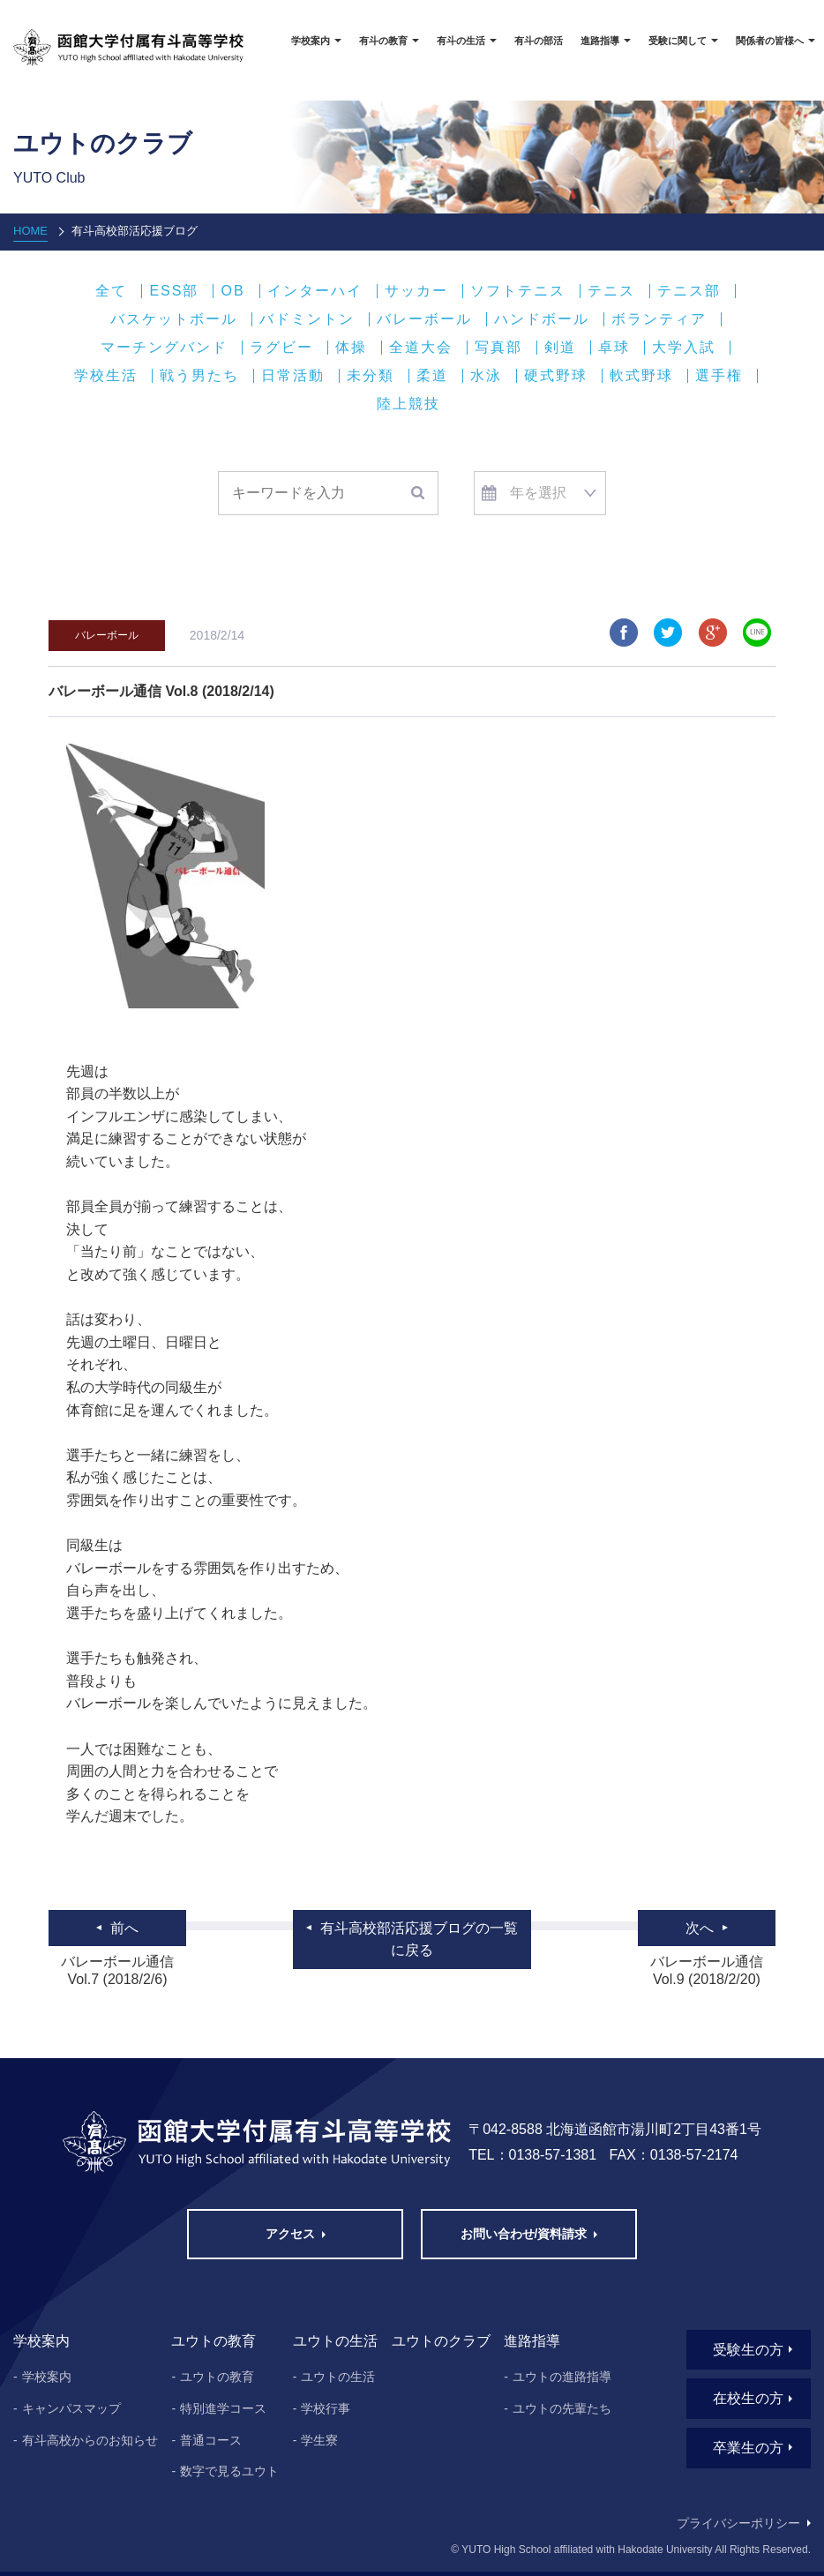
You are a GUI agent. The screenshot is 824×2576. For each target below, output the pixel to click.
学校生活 (106, 376)
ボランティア (659, 319)
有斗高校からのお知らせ (90, 2440)
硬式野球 (556, 376)
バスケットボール (173, 319)
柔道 (432, 376)
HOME (30, 230)
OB (232, 291)
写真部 (498, 348)
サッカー (416, 291)
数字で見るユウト (229, 2471)
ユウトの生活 (338, 2377)
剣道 (560, 348)
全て (111, 291)
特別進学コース (223, 2408)
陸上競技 (408, 404)
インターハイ (315, 291)
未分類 (370, 376)
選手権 (719, 376)
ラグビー (281, 348)
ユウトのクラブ (441, 2340)
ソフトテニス (518, 291)
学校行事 (325, 2408)
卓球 (614, 348)
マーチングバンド (164, 348)
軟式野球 (641, 376)
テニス (611, 291)
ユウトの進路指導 (562, 2377)
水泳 (486, 376)
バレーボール (424, 319)
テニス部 (689, 291)
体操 (351, 348)
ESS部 (174, 291)
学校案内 (46, 2377)
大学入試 (683, 348)
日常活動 (293, 376)
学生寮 (319, 2440)
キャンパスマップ (71, 2408)
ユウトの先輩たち (562, 2408)
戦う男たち (199, 376)
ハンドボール (541, 319)
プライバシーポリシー (738, 2523)
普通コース (211, 2440)
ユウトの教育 (217, 2377)
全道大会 (421, 348)
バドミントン (307, 319)
